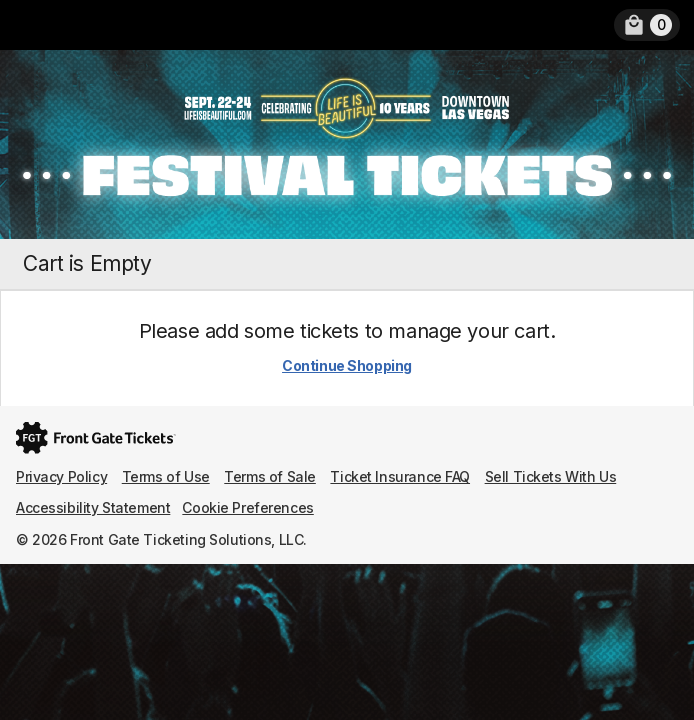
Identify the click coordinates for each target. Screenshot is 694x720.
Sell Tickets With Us (551, 476)
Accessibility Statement (93, 507)
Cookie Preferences (247, 507)
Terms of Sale (270, 476)
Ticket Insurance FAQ (400, 476)
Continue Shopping (347, 365)
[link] (647, 25)
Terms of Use (166, 476)
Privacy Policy (61, 476)
